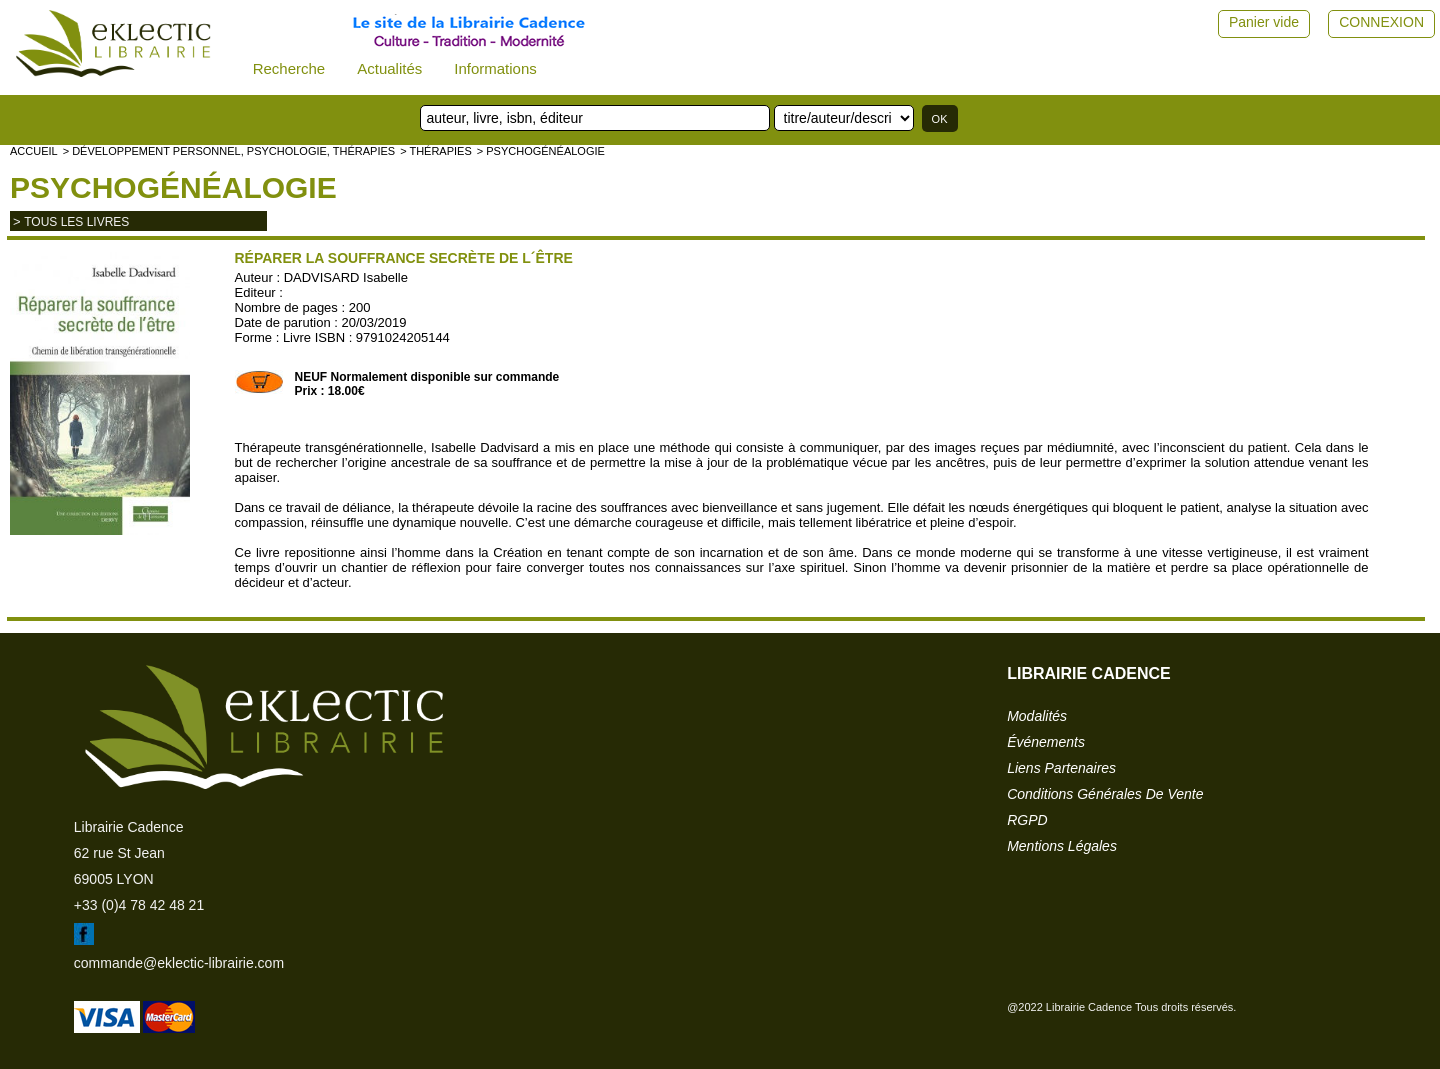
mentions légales (1062, 846)
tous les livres (76, 222)
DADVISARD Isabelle (346, 277)
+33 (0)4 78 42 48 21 (139, 905)
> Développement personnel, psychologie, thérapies (229, 151)
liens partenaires (1061, 768)
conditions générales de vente (1105, 794)
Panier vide (1264, 22)
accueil (34, 151)
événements (1046, 742)
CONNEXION (1381, 22)
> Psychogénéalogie (541, 151)
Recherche (289, 68)
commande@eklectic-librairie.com (179, 963)
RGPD (1027, 820)
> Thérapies (436, 151)
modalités (1037, 716)
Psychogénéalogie (173, 187)
